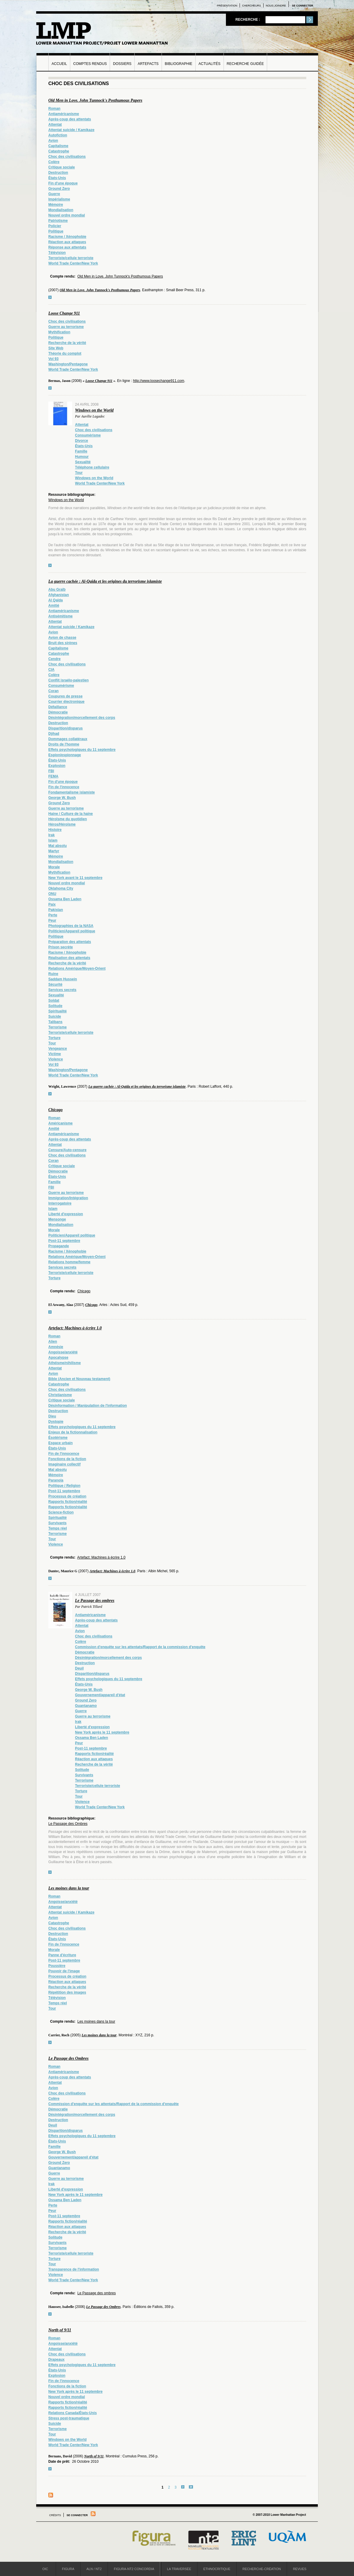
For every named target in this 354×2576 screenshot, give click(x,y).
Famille (81, 451)
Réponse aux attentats (67, 247)
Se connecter (302, 5)
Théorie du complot (64, 353)
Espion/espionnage (64, 755)
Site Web (55, 348)
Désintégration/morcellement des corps (81, 718)
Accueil (59, 64)
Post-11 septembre (64, 1241)
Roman (54, 108)
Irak (51, 835)
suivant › (182, 2487)
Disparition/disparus (65, 728)
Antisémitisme (60, 616)
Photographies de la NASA (70, 926)
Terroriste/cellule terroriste (70, 258)
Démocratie (58, 712)
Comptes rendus (90, 64)
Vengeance (57, 1048)
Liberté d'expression (65, 1214)
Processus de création (67, 1496)
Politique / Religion (64, 1486)
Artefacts (148, 64)
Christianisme (60, 1395)
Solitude (55, 1006)
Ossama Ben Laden (64, 899)
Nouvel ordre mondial (66, 215)
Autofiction (57, 135)
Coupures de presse (65, 696)
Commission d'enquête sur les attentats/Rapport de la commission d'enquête (140, 1647)
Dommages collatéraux (67, 739)
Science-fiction (61, 1512)
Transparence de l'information (73, 2269)
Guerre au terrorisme (66, 327)
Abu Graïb (57, 589)
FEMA (53, 776)
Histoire (55, 830)
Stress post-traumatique (68, 2418)
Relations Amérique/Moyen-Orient (77, 968)
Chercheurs (251, 5)
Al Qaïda (55, 600)
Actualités (210, 64)
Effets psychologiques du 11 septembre (82, 750)
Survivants (57, 1523)
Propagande (58, 1246)
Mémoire (55, 205)
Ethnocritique (216, 2569)
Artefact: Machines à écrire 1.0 (75, 1328)
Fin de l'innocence (63, 787)
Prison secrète (60, 947)
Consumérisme (88, 435)
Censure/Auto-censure (67, 1150)
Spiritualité (57, 1011)
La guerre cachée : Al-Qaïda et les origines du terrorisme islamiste (105, 581)
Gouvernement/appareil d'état (100, 1695)
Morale (54, 867)
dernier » (191, 2487)
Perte (52, 915)
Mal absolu (57, 846)
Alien (52, 1341)
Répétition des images (67, 1992)
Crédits (55, 2515)
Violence (55, 1059)
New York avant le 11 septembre (75, 878)
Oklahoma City (60, 888)
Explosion (56, 766)
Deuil (79, 1668)
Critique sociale (61, 167)
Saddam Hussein (62, 979)
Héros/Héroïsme (62, 824)
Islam (53, 840)
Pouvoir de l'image (64, 1971)
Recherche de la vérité (67, 343)
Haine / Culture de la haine (70, 814)
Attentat (55, 124)
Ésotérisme (58, 1438)
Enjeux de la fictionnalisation (72, 1432)
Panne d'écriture (62, 1955)
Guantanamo (86, 1706)
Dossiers (122, 64)
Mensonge (57, 1219)
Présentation (227, 5)
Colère (53, 162)
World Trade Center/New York (73, 263)
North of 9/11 (59, 2330)
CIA (51, 670)
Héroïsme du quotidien (67, 819)
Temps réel (57, 1528)
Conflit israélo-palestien (68, 680)
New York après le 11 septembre (102, 1732)
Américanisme (60, 1123)
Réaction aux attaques (67, 242)
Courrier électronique (66, 702)
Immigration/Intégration (68, 1198)
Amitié (53, 605)
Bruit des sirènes (62, 643)
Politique (55, 231)
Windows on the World (94, 410)
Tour (79, 473)
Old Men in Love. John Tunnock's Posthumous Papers (95, 100)
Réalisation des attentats (69, 958)
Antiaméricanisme (63, 114)
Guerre (54, 194)
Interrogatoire (59, 1203)
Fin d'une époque (63, 183)
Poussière (56, 1966)
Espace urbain (60, 1443)
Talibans (55, 1022)
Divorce (81, 441)
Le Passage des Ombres (67, 1824)
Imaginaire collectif (64, 1464)
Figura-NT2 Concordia (134, 2569)
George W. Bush (62, 798)
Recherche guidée (245, 64)
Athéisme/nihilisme (64, 1363)
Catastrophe (58, 151)
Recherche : (248, 19)
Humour (82, 457)
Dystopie (55, 1422)
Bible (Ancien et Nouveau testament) (79, 1379)
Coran (53, 691)
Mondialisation (60, 210)
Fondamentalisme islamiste (71, 792)
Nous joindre (276, 5)
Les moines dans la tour (68, 1888)
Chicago (55, 1110)
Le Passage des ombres (94, 1600)
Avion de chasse (62, 637)
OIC (45, 2569)
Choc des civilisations (67, 156)
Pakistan (55, 910)
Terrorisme (57, 1027)
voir (50, 297)
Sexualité (83, 462)
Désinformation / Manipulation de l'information (87, 1406)
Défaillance (57, 707)
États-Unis (57, 178)
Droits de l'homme (63, 744)
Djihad (53, 734)
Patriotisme (58, 221)
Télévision (57, 253)
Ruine (53, 974)
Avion (53, 140)
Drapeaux (56, 2359)
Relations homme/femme (69, 1262)
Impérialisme (59, 199)
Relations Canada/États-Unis (72, 2413)
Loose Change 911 (64, 313)
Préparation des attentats (69, 942)
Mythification (59, 332)
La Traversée (179, 2569)
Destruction (58, 173)
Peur (52, 920)
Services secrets (62, 990)
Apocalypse (58, 1357)
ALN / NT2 (94, 2569)
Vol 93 (53, 359)
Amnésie (55, 1347)
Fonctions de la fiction (67, 1459)
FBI (51, 771)
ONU (52, 894)
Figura (68, 2569)
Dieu (52, 1416)
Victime (54, 1054)
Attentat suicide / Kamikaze (71, 130)
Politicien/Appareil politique (71, 931)
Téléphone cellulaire (92, 467)
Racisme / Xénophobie (67, 237)
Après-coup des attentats (69, 119)
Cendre (54, 659)
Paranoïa (55, 1480)
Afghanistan (58, 595)
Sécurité (55, 984)
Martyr (53, 851)
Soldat (53, 1000)
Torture (54, 1038)
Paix (52, 904)
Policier (54, 226)
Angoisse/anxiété (63, 1352)
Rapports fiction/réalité (67, 1502)
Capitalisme (58, 146)
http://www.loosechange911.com (158, 381)
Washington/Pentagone (68, 364)
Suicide (54, 1016)
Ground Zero (59, 189)
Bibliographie (178, 64)
